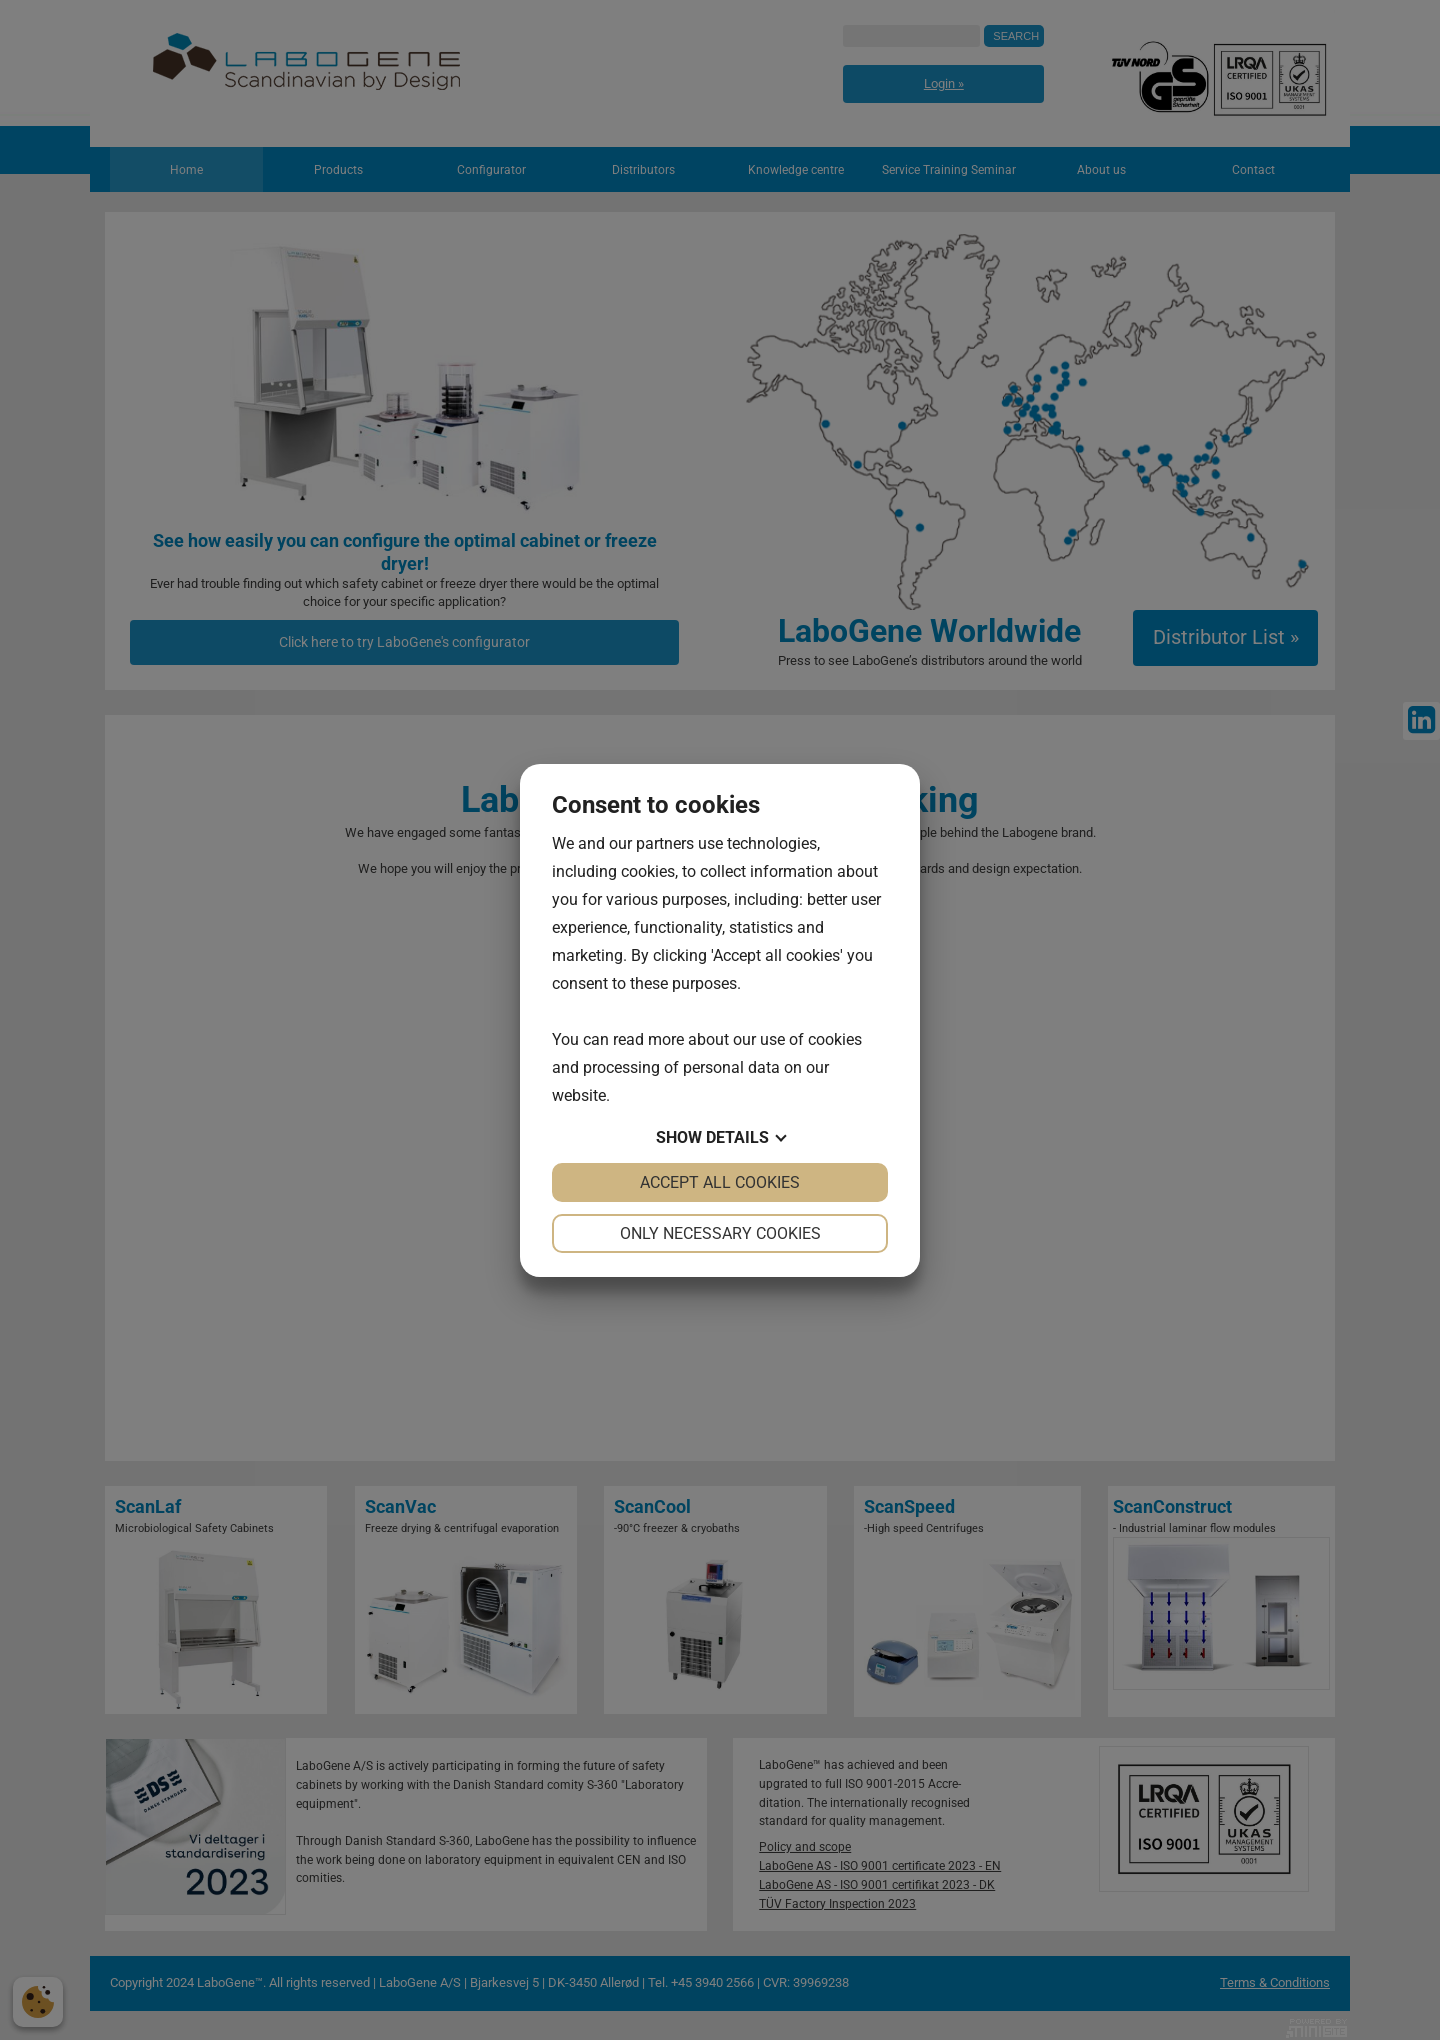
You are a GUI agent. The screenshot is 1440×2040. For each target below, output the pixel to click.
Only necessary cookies (720, 1233)
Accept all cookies (720, 1182)
